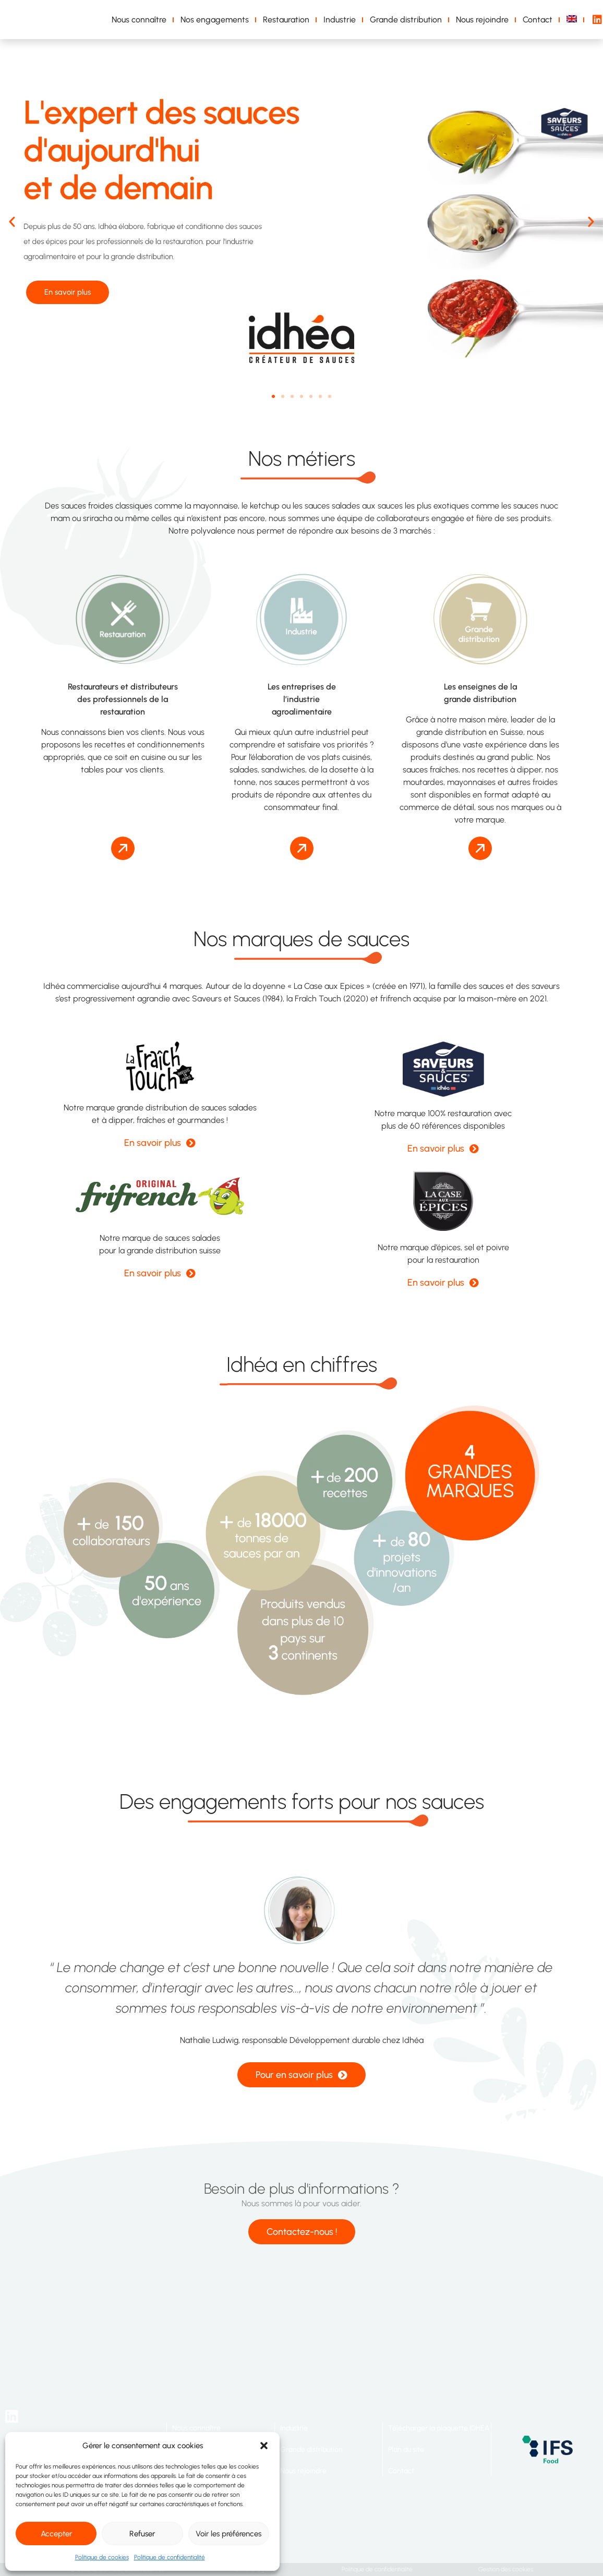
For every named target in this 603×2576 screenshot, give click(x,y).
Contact (537, 20)
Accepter (56, 2533)
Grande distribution (406, 20)
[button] (264, 2445)
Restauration (286, 20)
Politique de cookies (102, 2557)
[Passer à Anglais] (573, 20)
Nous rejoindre (482, 20)
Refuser (142, 2533)
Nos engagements (214, 20)
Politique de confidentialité (169, 2557)
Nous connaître (139, 20)
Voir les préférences (228, 2533)
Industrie (339, 20)
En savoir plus (72, 293)
